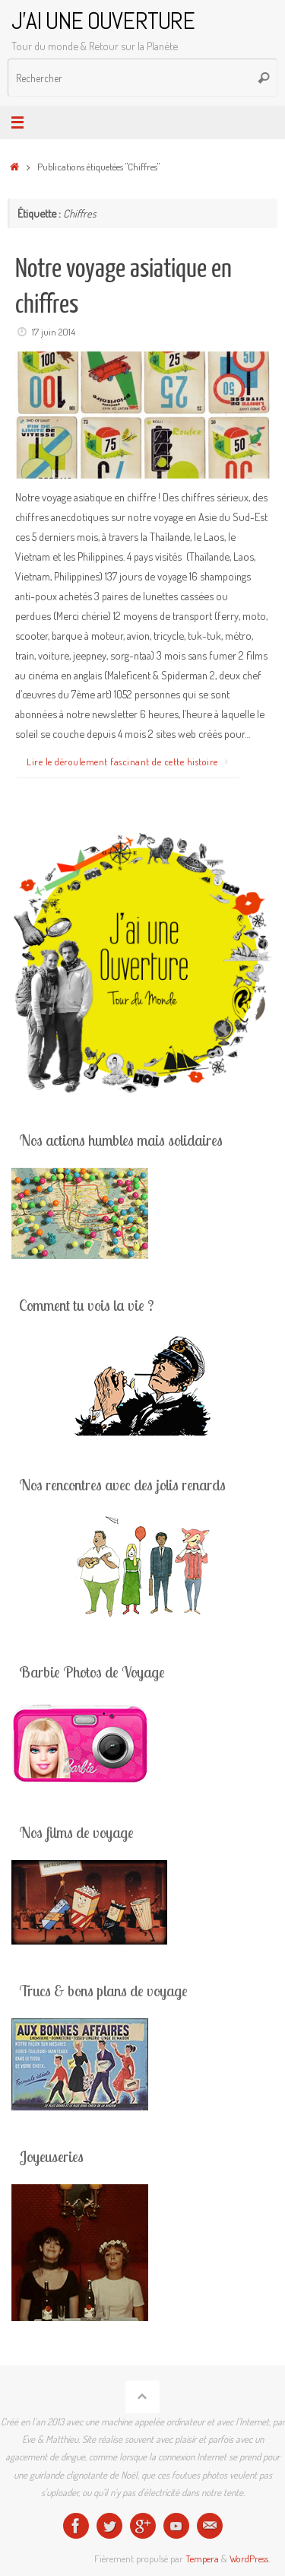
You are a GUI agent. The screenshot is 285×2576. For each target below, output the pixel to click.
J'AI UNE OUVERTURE (103, 21)
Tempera (202, 2558)
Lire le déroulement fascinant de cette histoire (130, 761)
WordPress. (250, 2558)
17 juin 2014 (53, 332)
